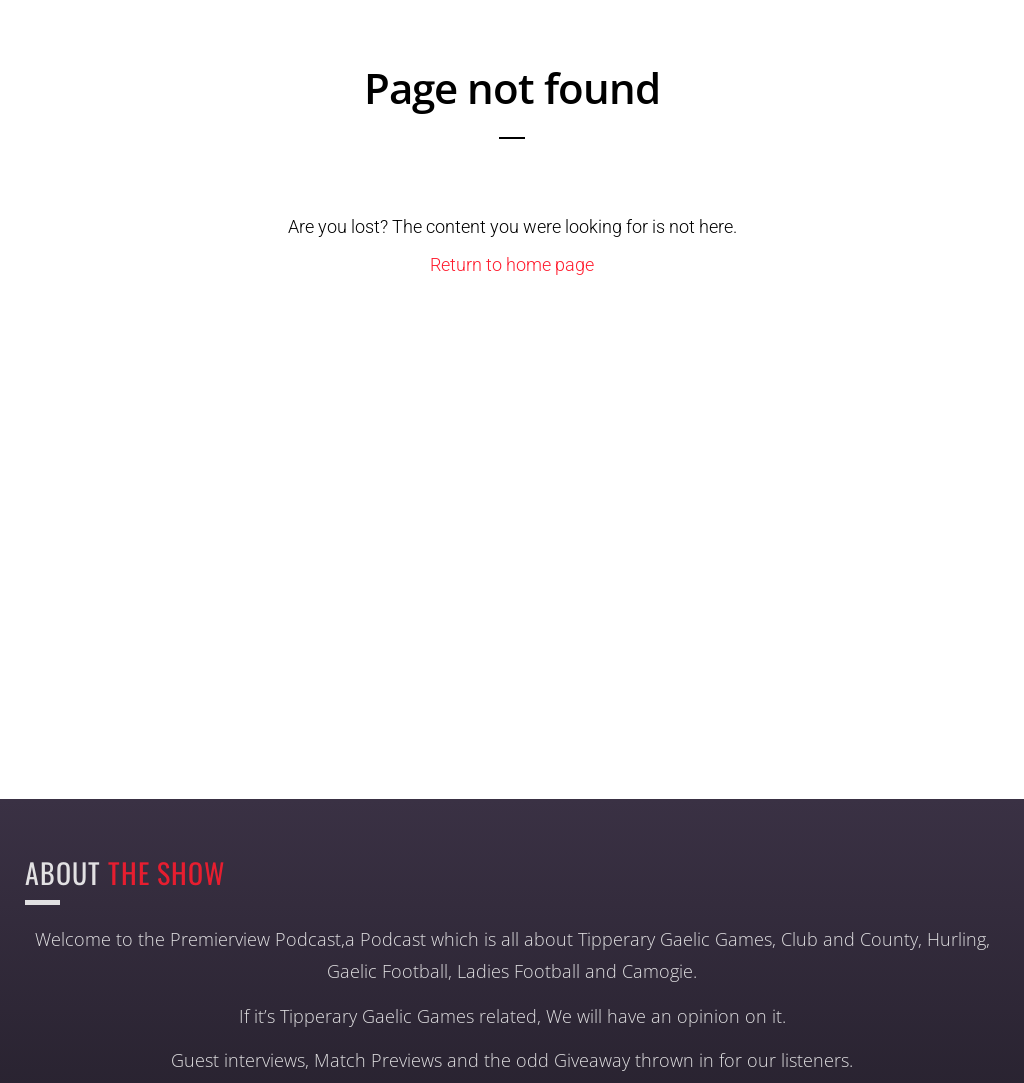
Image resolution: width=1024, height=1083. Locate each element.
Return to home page (512, 264)
